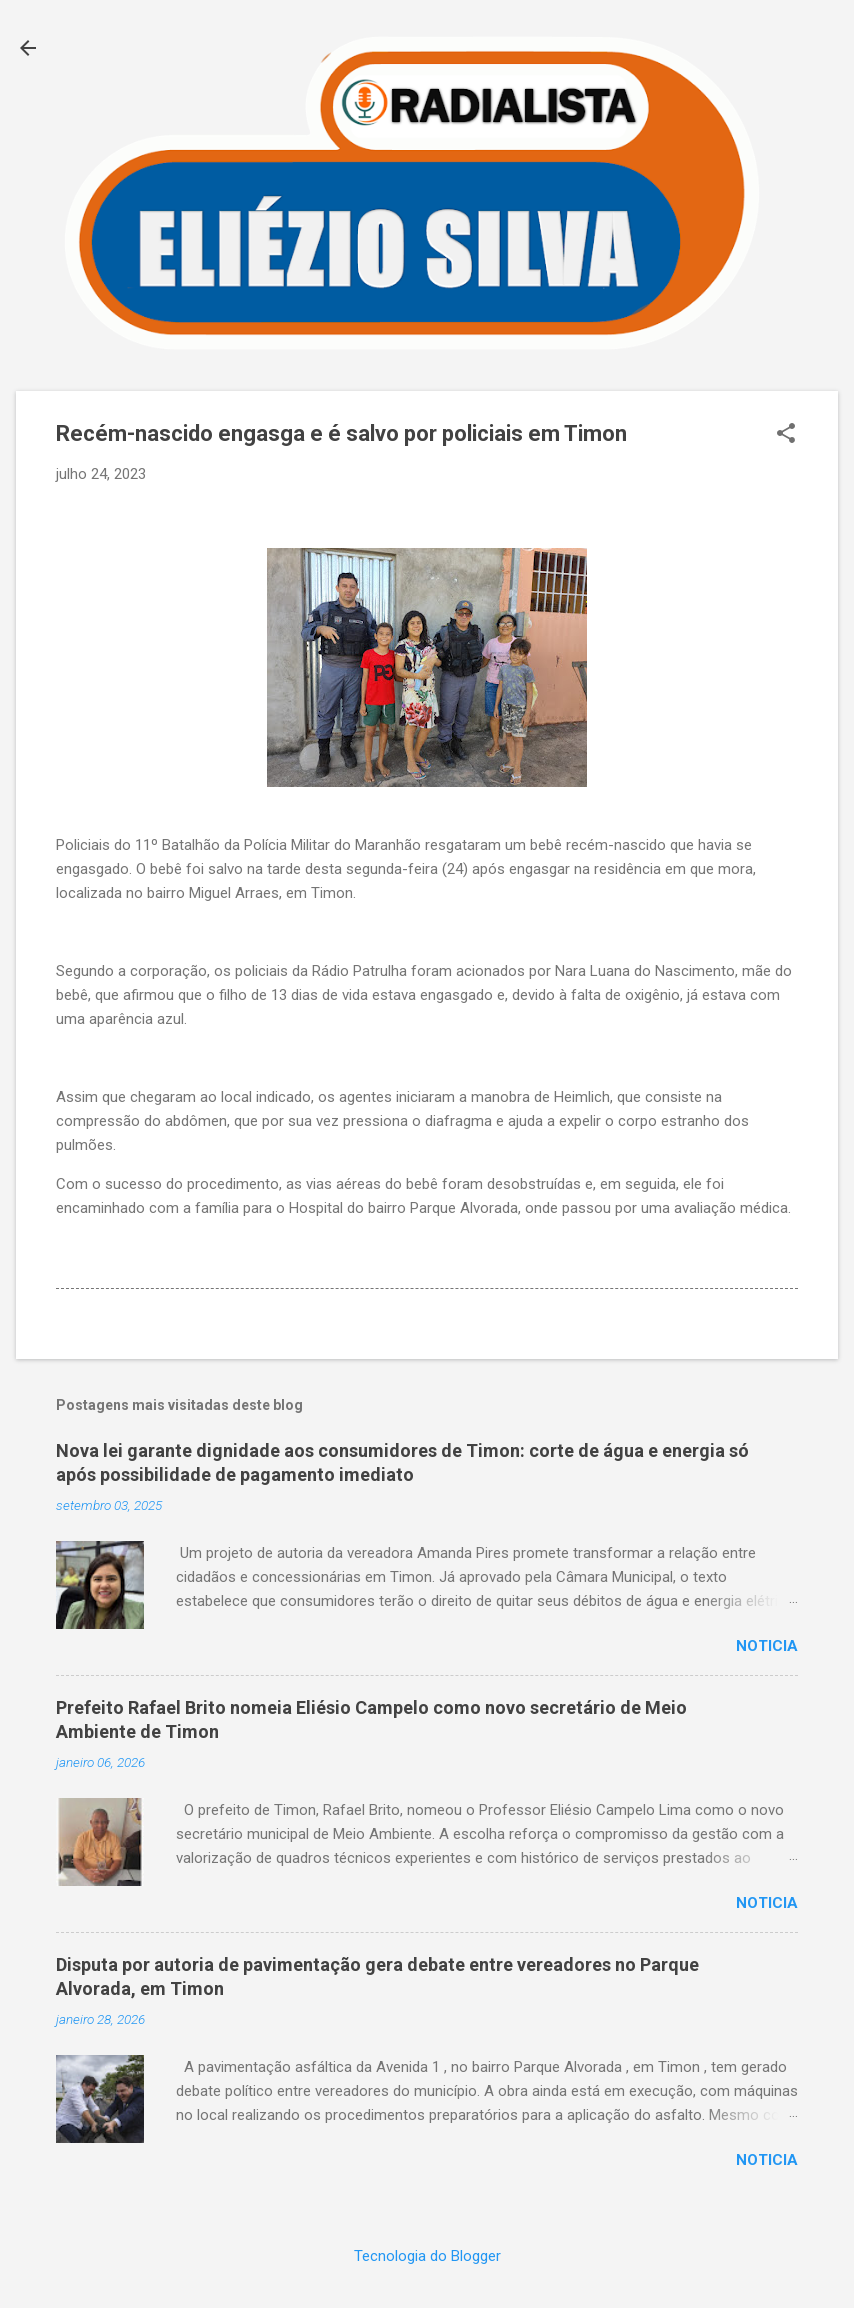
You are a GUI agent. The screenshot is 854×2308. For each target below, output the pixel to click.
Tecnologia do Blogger (427, 2256)
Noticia (767, 1646)
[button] (786, 435)
